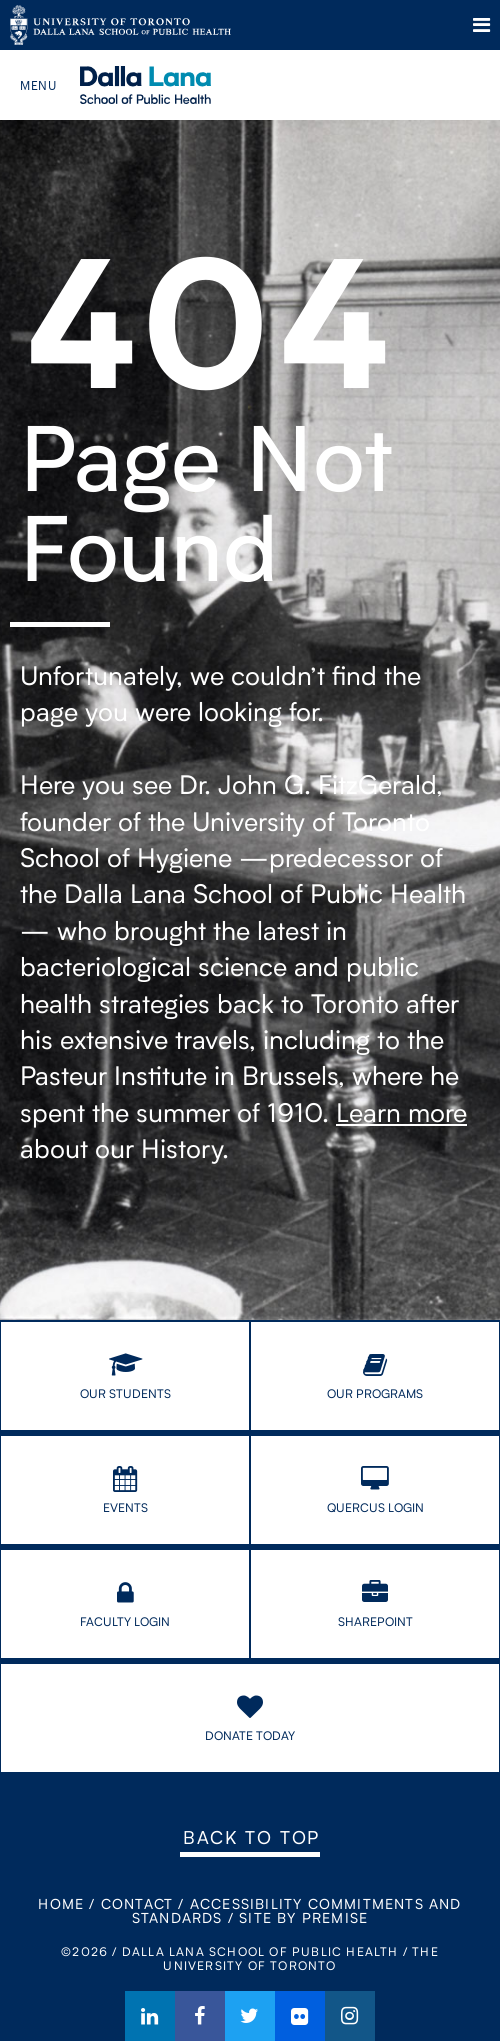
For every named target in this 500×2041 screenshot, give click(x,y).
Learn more (401, 1112)
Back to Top (251, 1837)
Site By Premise (303, 1917)
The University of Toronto (120, 25)
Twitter (250, 2016)
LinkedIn (150, 2016)
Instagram (350, 2016)
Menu (481, 25)
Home (61, 1903)
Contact (137, 1903)
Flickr (300, 2016)
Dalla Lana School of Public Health (172, 85)
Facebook (200, 2016)
